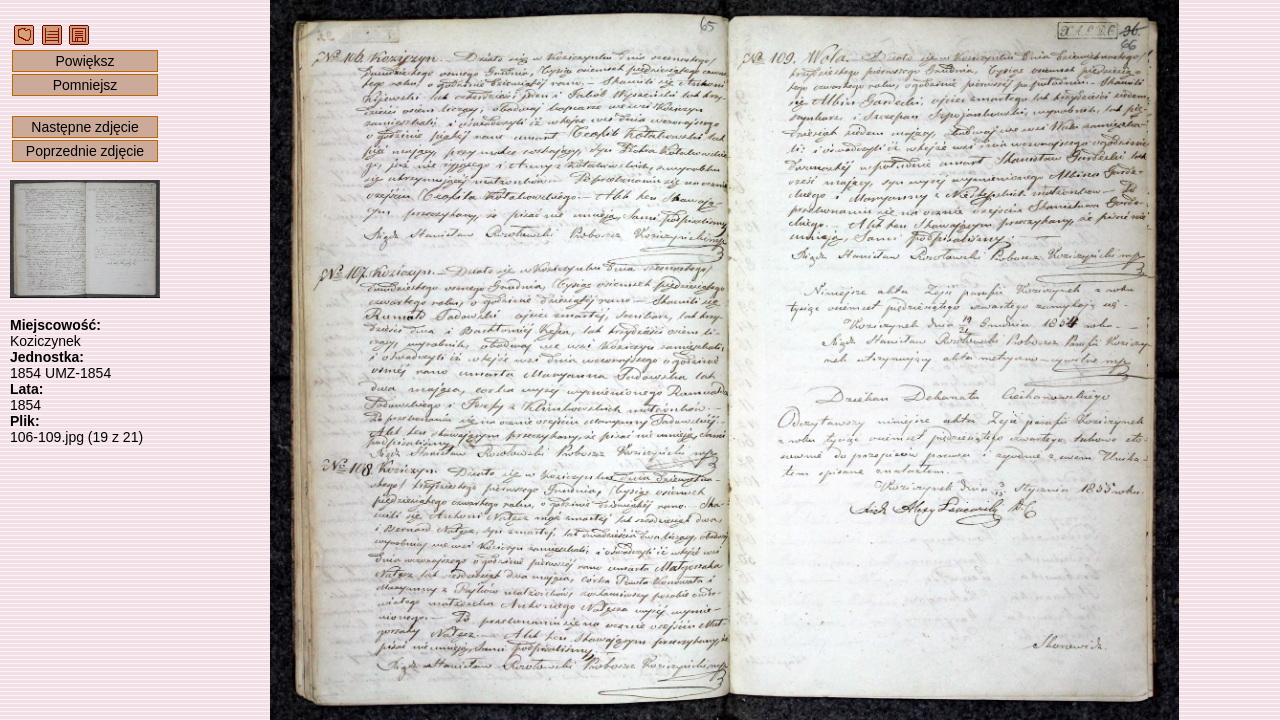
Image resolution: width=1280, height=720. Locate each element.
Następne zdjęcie (84, 127)
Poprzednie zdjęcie (85, 151)
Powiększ (84, 61)
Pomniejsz (85, 85)
